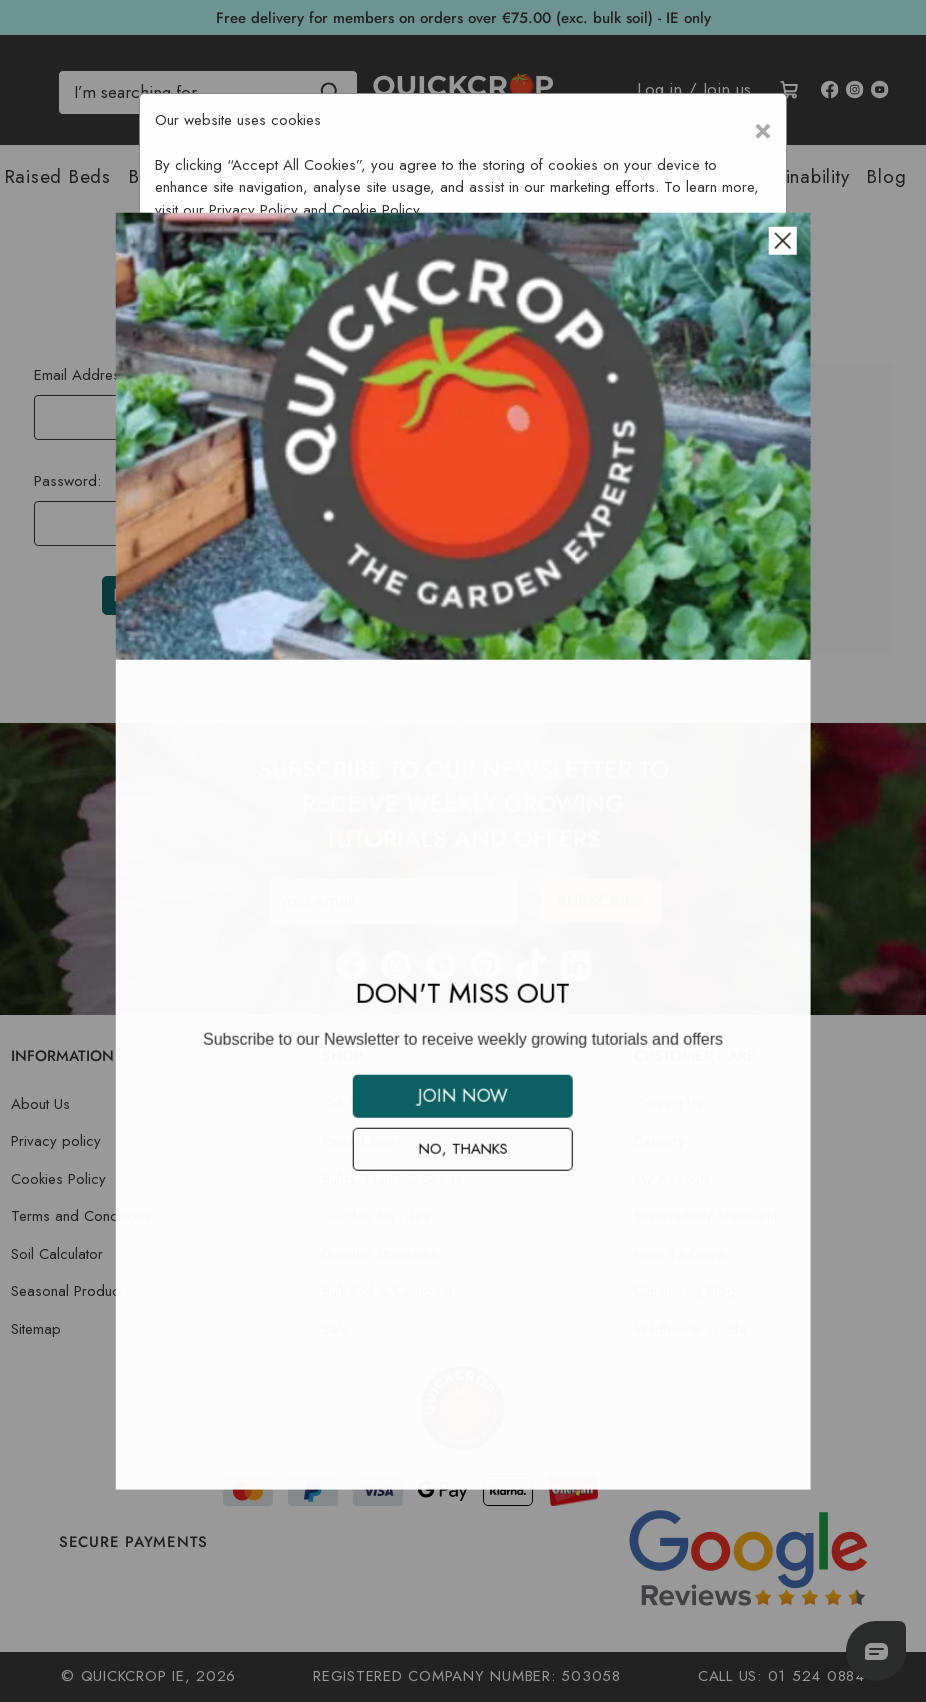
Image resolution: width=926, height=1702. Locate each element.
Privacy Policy (253, 210)
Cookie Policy (375, 210)
